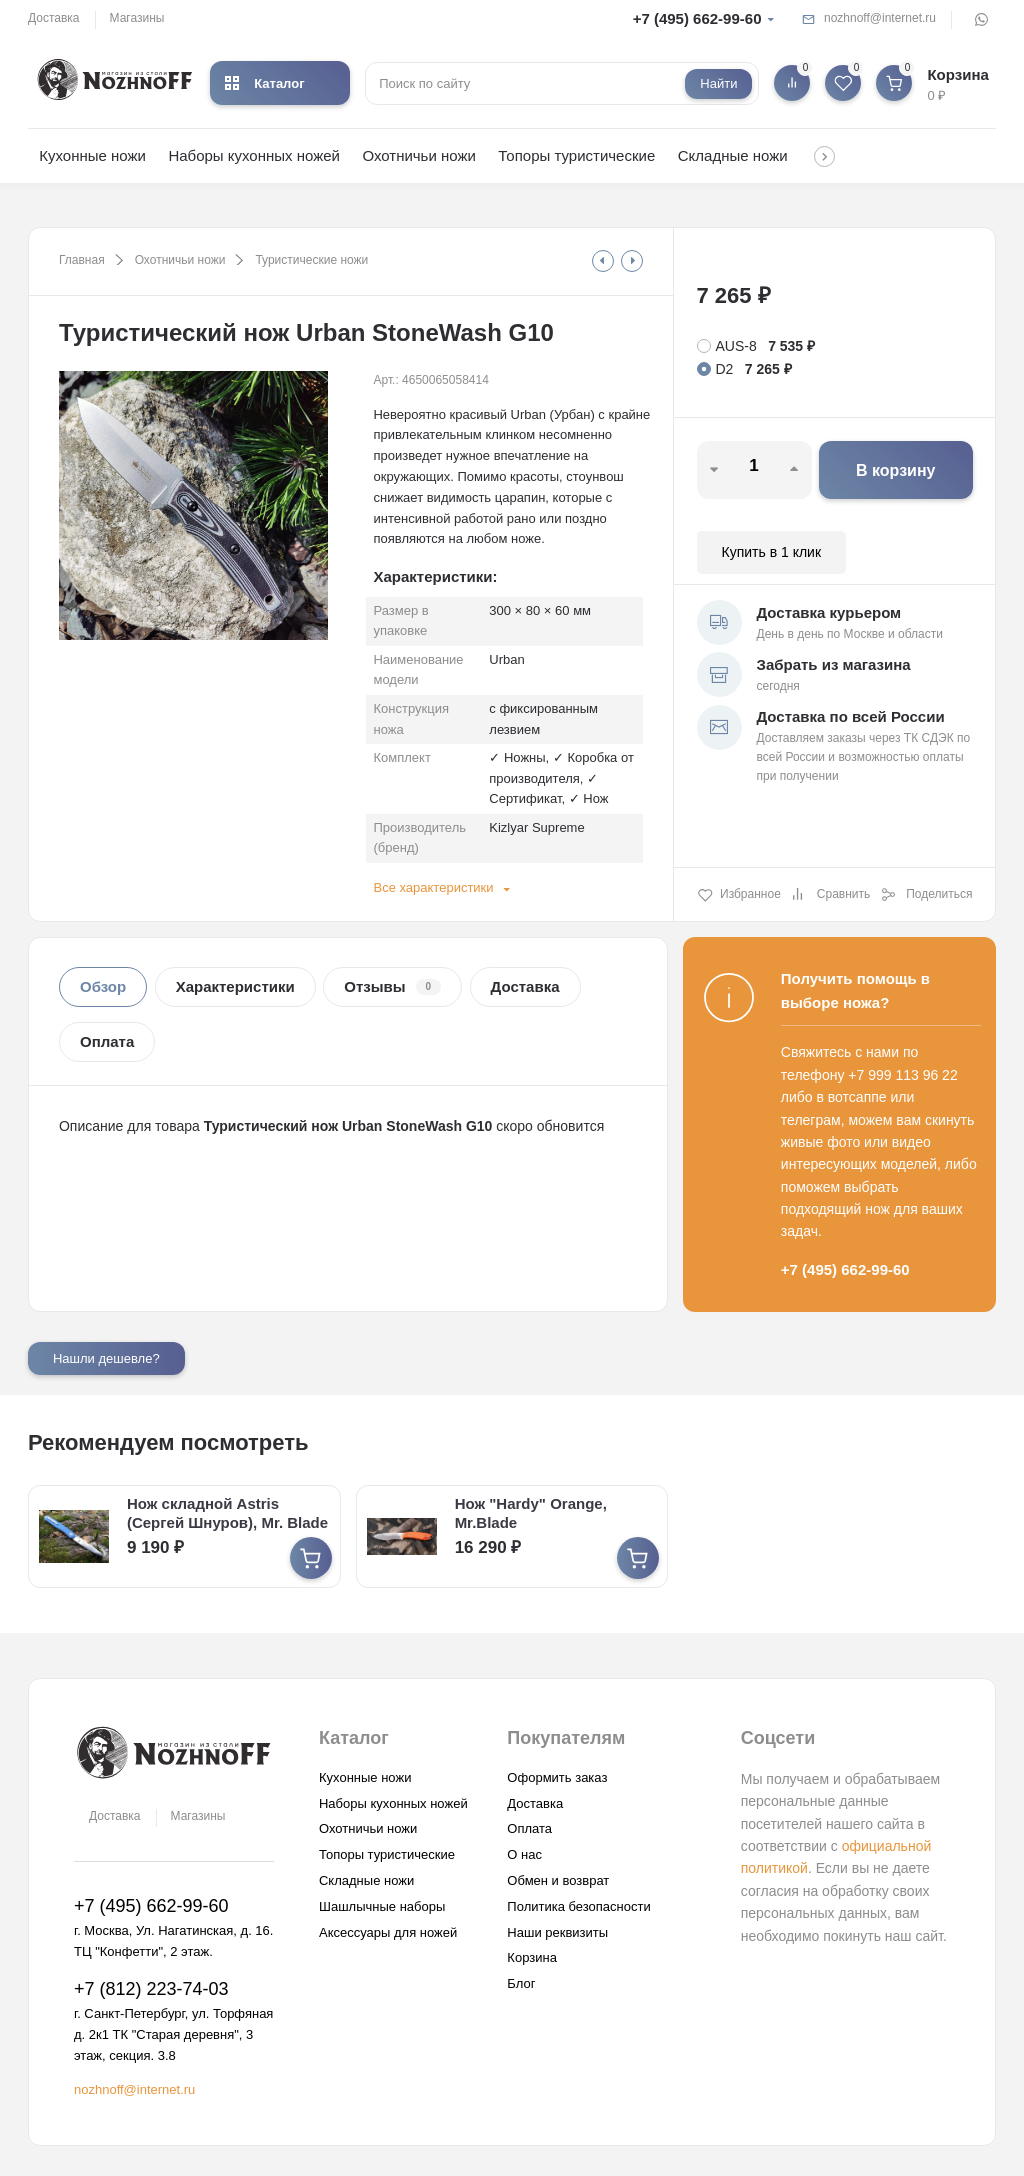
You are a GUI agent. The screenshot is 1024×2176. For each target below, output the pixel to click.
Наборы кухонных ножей (254, 155)
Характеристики (235, 986)
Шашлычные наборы (382, 1905)
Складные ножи (733, 155)
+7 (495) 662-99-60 (697, 18)
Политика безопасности (578, 1905)
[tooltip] (603, 261)
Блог (521, 1983)
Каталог (264, 83)
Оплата (107, 1041)
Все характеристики (433, 887)
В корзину (895, 470)
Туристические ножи (311, 260)
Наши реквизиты (557, 1931)
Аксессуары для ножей (388, 1931)
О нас (524, 1854)
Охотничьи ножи (418, 155)
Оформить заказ (557, 1776)
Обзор (103, 986)
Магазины (137, 18)
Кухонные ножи (92, 155)
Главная (82, 260)
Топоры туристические (576, 155)
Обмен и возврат (558, 1880)
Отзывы (392, 986)
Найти (718, 83)
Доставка (54, 18)
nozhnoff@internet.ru (880, 18)
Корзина (532, 1957)
